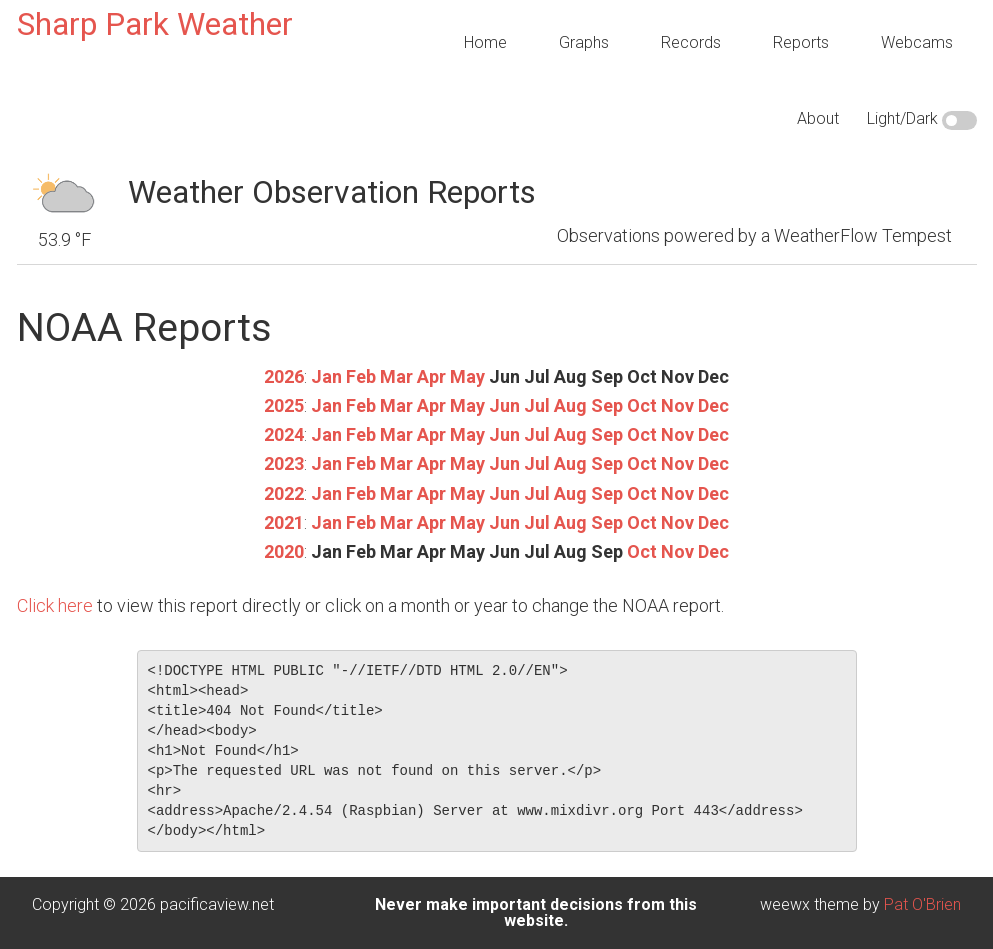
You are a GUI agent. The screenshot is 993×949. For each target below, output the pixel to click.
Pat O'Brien (922, 904)
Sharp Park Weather (155, 24)
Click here (55, 605)
